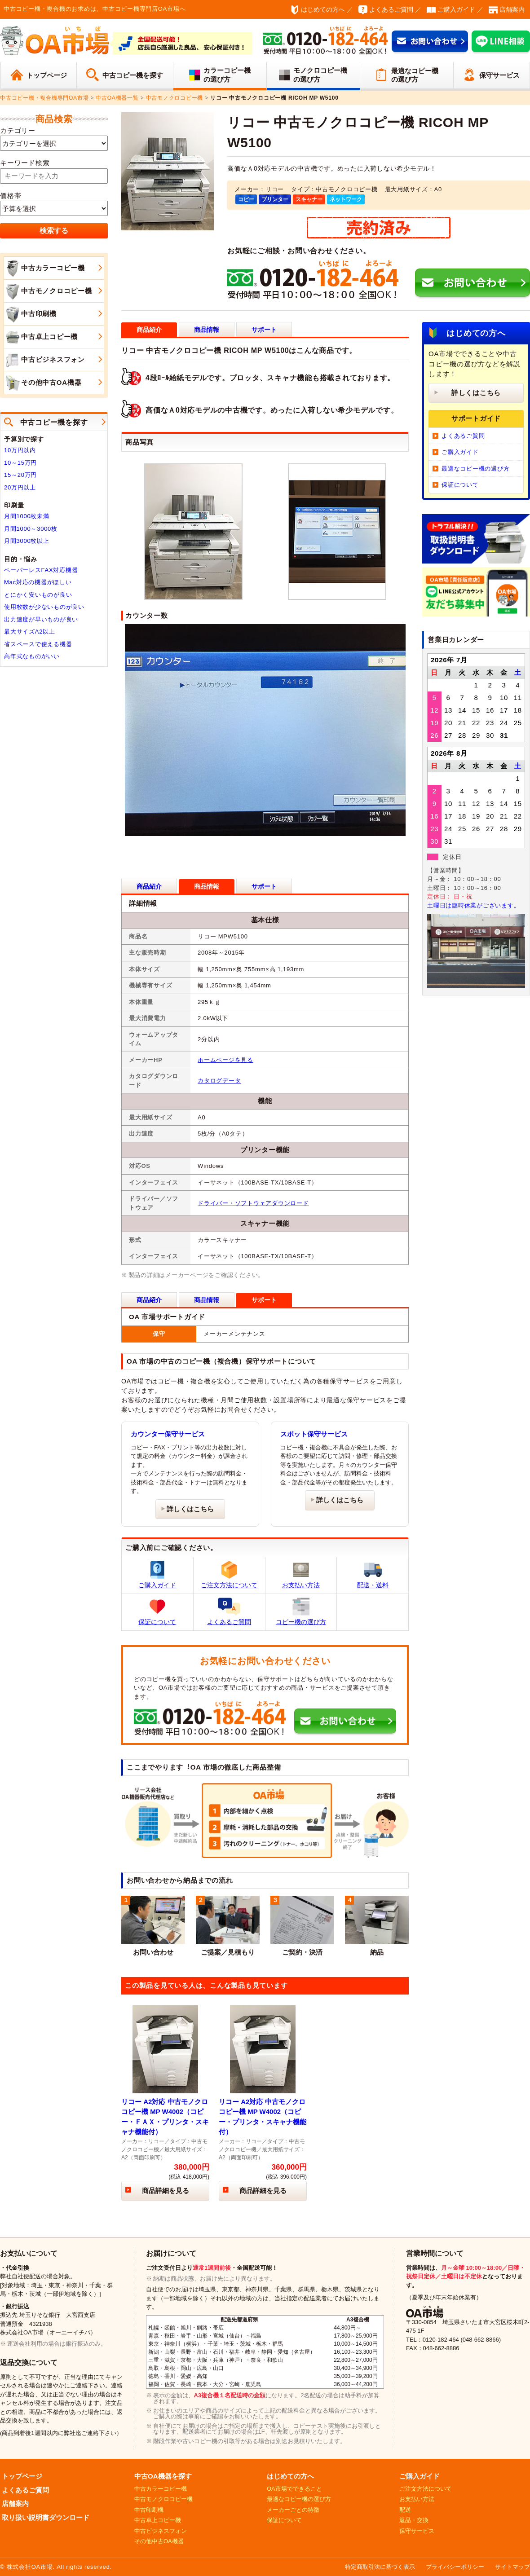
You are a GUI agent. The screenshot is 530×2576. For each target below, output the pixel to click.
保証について (157, 1611)
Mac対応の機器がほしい (38, 582)
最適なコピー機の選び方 (414, 75)
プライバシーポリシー (455, 2566)
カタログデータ (219, 1080)
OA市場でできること (294, 2488)
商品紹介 (149, 886)
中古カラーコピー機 (44, 268)
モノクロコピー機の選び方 (320, 74)
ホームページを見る (225, 1060)
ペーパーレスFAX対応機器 (41, 570)
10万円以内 (20, 450)
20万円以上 (20, 487)
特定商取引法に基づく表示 (380, 2566)
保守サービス (499, 75)
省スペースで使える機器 (38, 644)
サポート (264, 329)
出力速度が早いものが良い (41, 619)
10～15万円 (20, 462)
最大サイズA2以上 (29, 631)
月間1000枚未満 (26, 516)
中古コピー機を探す (132, 75)
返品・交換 (413, 2520)
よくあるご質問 (391, 9)
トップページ (46, 75)
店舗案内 (512, 9)
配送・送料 (373, 1575)
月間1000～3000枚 (30, 528)
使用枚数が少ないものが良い (44, 606)
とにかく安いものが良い (38, 594)
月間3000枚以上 (26, 540)
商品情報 (206, 329)
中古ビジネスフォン (44, 360)
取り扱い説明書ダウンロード (45, 2517)
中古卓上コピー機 (41, 337)
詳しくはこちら (190, 1509)
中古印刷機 (30, 314)
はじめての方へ (323, 9)
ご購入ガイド (456, 9)
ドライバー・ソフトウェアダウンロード (253, 1203)
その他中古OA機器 (42, 383)
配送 (405, 2509)
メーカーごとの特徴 (293, 2509)
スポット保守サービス (314, 1434)
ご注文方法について (229, 1575)
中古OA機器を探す (163, 2476)
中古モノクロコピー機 (48, 291)
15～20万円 (20, 474)
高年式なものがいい (32, 656)
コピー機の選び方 (301, 1611)
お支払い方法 (301, 1575)
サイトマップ (512, 2566)
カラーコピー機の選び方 (227, 74)
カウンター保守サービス (168, 1434)
